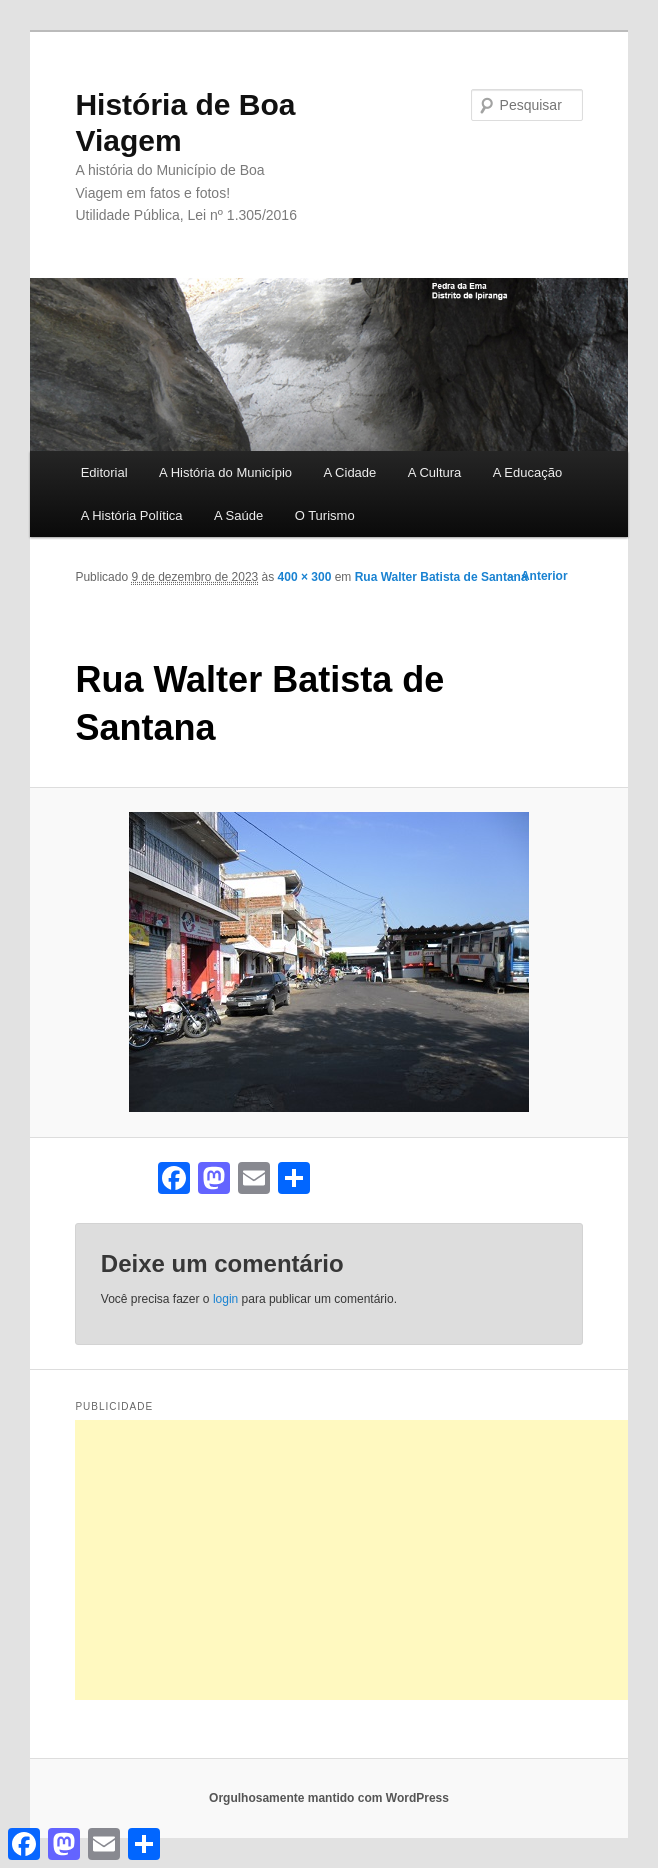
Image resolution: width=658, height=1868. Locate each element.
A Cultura (434, 472)
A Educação (527, 472)
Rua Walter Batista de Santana (441, 577)
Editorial (104, 472)
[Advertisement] (366, 1560)
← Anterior (537, 576)
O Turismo (325, 515)
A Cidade (350, 472)
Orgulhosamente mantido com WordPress (329, 1798)
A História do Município (225, 472)
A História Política (132, 515)
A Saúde (238, 515)
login (225, 1299)
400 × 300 (305, 577)
